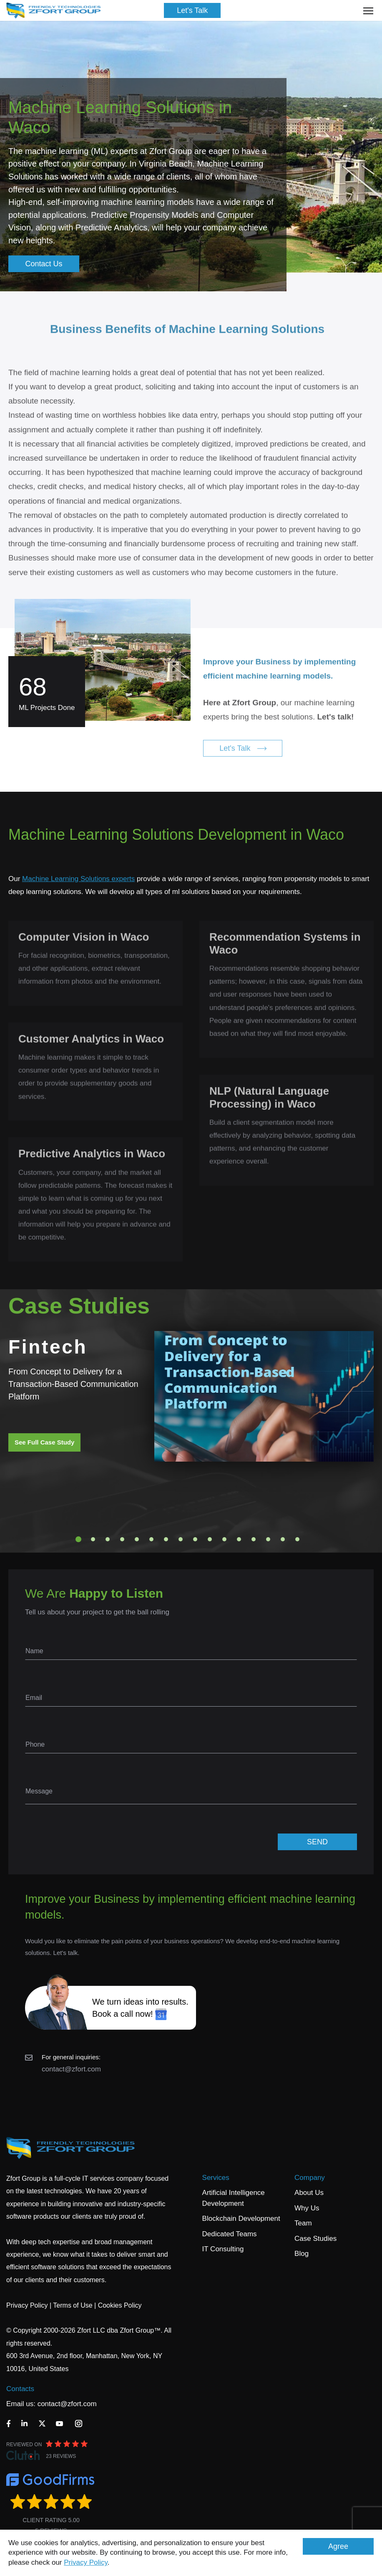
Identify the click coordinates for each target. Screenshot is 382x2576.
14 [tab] (268, 1539)
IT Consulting (223, 2249)
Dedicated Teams (229, 2234)
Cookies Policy (120, 2305)
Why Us (306, 2208)
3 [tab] (108, 1539)
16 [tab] (297, 1539)
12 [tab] (239, 1539)
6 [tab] (151, 1539)
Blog (301, 2254)
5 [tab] (137, 1539)
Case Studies (315, 2239)
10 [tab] (210, 1539)
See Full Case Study (44, 1442)
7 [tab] (166, 1539)
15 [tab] (283, 1539)
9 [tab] (195, 1539)
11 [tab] (224, 1539)
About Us (309, 2193)
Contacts (20, 2389)
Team (303, 2223)
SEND (317, 1842)
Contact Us (43, 264)
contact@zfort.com (71, 2069)
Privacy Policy (86, 2562)
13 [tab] (253, 1539)
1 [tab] (78, 1539)
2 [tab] (93, 1539)
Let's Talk (192, 10)
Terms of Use (72, 2305)
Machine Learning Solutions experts (78, 879)
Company (309, 2178)
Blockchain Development (241, 2218)
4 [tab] (122, 1539)
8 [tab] (180, 1539)
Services (215, 2178)
